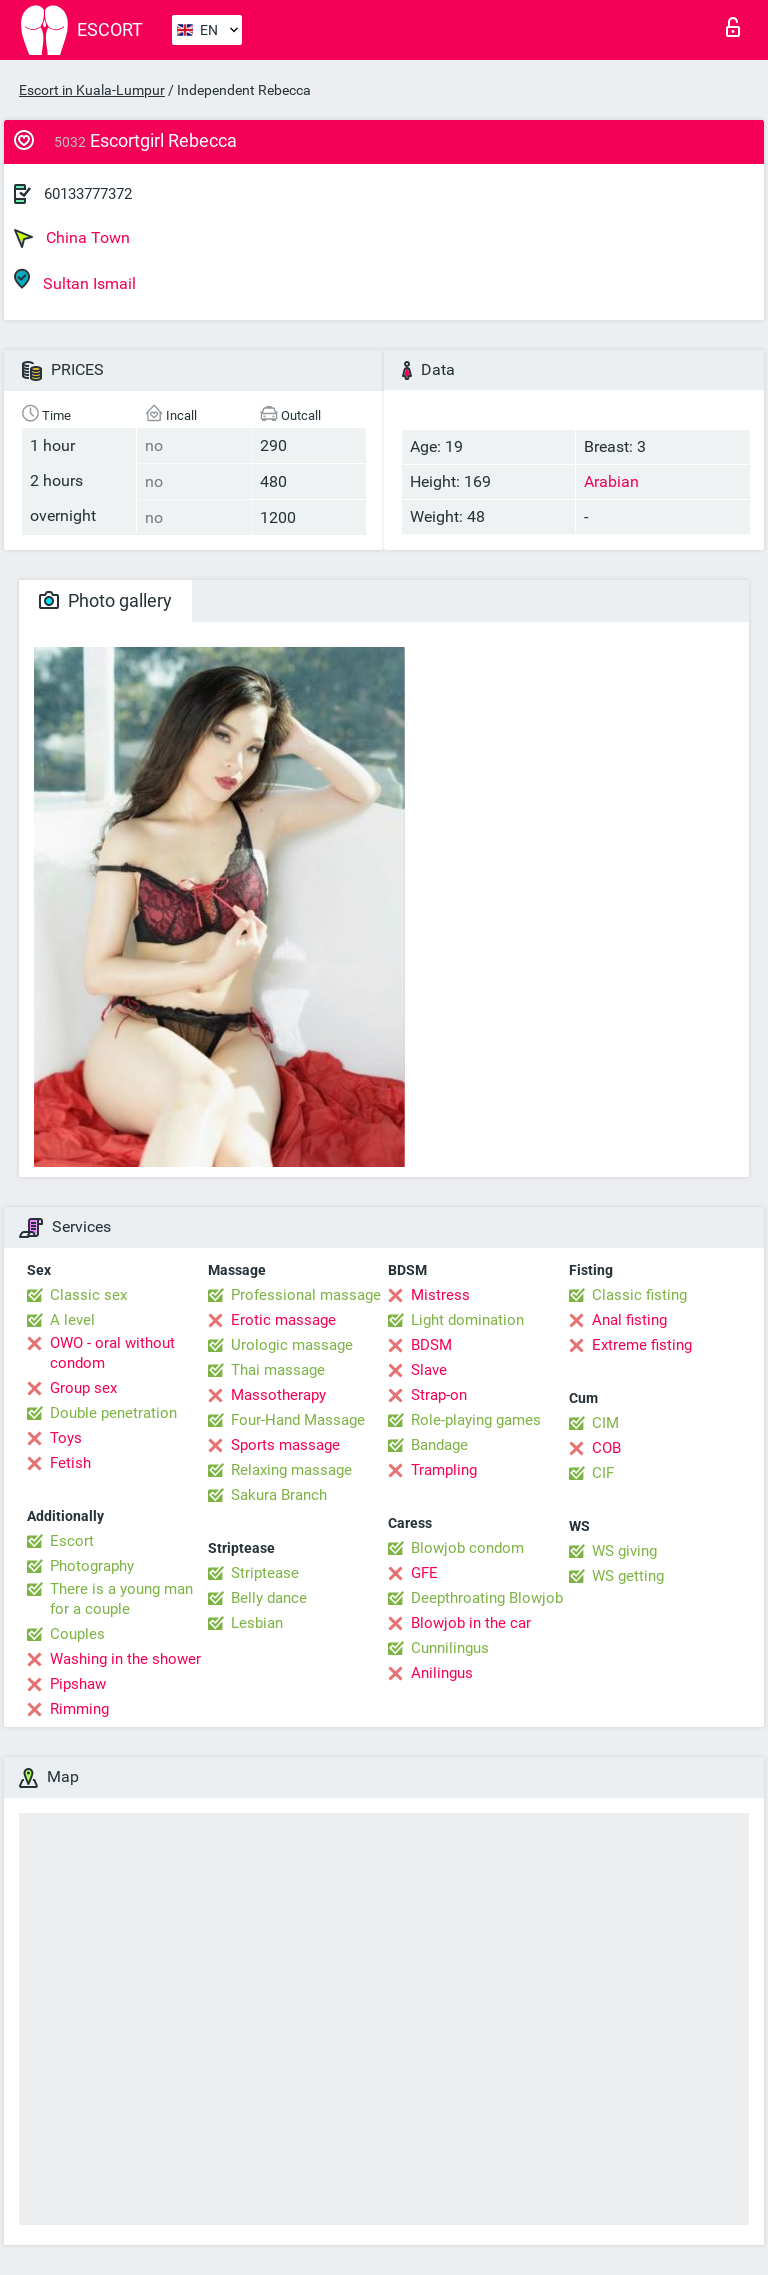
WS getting (628, 1576)
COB (606, 1448)
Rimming (79, 1709)
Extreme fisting (642, 1345)
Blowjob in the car (471, 1623)
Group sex (83, 1388)
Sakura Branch (279, 1495)
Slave (429, 1370)
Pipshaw (78, 1684)
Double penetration (113, 1413)
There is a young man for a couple (121, 1599)
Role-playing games (476, 1420)
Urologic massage (292, 1345)
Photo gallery (105, 600)
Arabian (611, 481)
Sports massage (285, 1445)
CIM (605, 1423)
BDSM (431, 1345)
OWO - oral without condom (112, 1353)
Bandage (439, 1445)
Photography (92, 1566)
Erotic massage (283, 1320)
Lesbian (257, 1623)
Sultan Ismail (75, 280)
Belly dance (269, 1598)
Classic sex (88, 1295)
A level (72, 1320)
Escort (72, 1541)
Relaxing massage (291, 1470)
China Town (72, 238)
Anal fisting (629, 1320)
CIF (603, 1473)
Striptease (265, 1573)
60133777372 (88, 194)
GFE (424, 1573)
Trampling (444, 1470)
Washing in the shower (125, 1659)
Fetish (70, 1463)
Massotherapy (278, 1395)
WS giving (624, 1551)
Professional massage (306, 1295)
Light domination (467, 1320)
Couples (77, 1634)
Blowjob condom (467, 1548)
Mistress (440, 1295)
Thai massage (278, 1370)
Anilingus (442, 1673)
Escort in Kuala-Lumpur (92, 90)
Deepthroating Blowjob (487, 1598)
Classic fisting (639, 1295)
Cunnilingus (450, 1648)
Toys (66, 1438)
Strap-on (439, 1395)
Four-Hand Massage (298, 1420)
